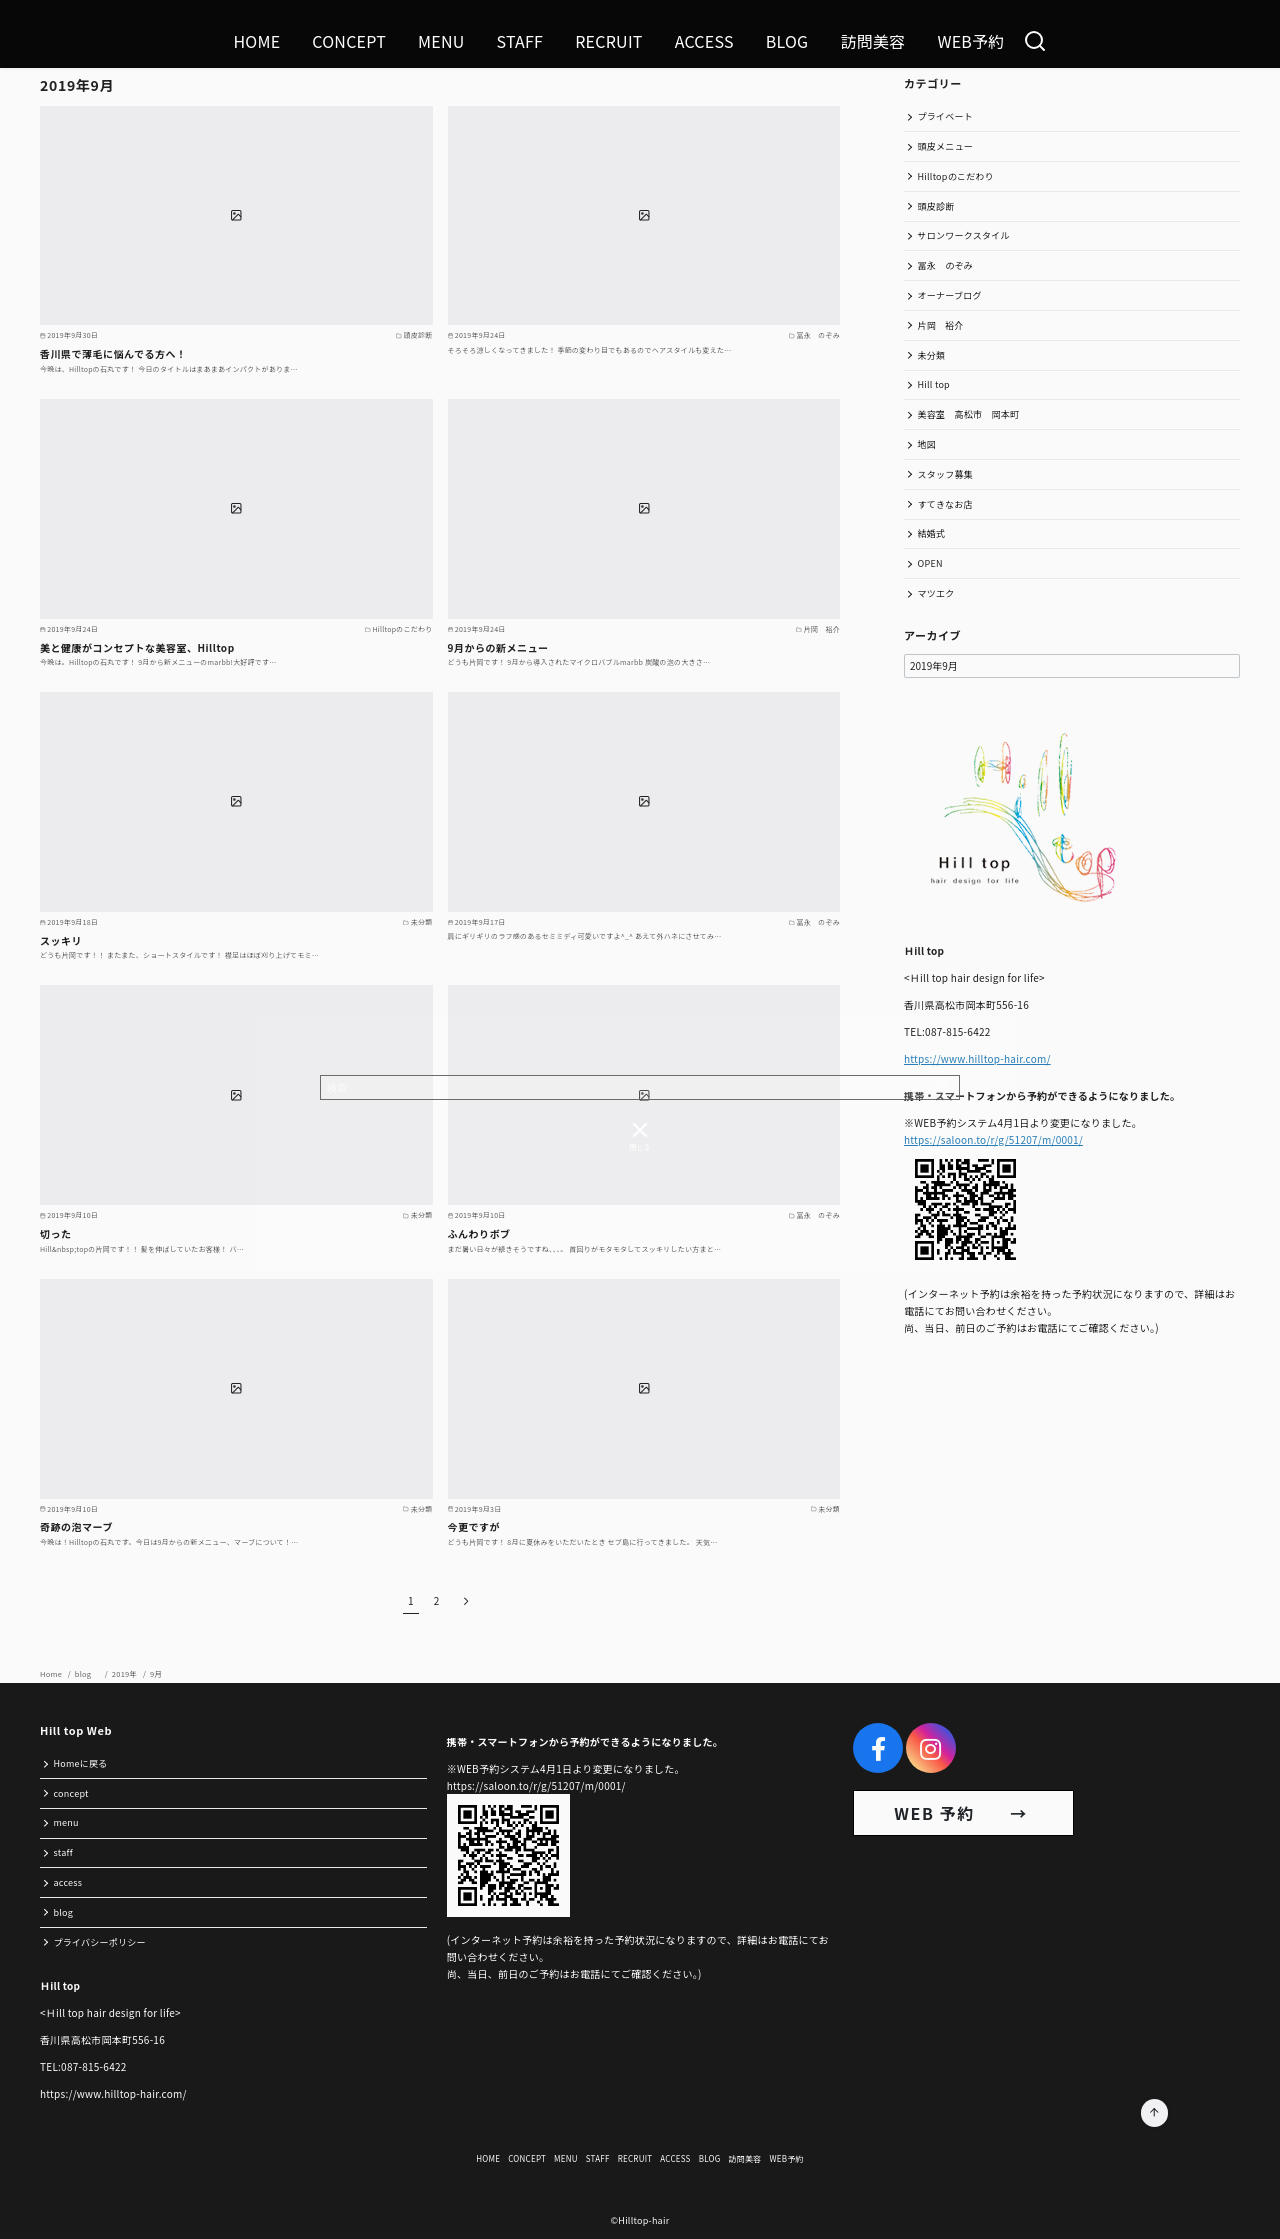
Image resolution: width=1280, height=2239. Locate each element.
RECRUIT (609, 41)
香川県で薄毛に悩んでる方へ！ (113, 353)
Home (52, 1673)
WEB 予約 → (963, 1813)
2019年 (125, 1673)
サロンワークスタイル (964, 235)
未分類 (932, 355)
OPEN (930, 563)
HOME (256, 41)
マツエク (936, 593)
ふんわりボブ (479, 1233)
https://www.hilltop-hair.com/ (977, 1058)
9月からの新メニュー (498, 647)
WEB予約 (970, 41)
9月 (156, 1673)
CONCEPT (349, 41)
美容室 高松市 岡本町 (969, 414)
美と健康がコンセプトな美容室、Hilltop (137, 647)
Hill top (934, 384)
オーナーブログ (950, 295)
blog (88, 1673)
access (68, 1882)
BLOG (787, 41)
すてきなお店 (945, 504)
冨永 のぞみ (946, 265)
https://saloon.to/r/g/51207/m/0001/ (993, 1139)
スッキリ (61, 940)
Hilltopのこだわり (956, 176)
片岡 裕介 (941, 325)
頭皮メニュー (946, 146)
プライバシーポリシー (100, 1942)
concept (71, 1793)
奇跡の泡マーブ (76, 1526)
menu (66, 1822)
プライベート (946, 116)
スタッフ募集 (946, 474)
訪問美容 (872, 41)
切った (56, 1233)
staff (63, 1852)
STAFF (520, 41)
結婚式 (932, 533)
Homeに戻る (81, 1763)
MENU (441, 41)
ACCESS (704, 41)
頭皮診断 (936, 206)
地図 (927, 444)
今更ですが (474, 1526)
